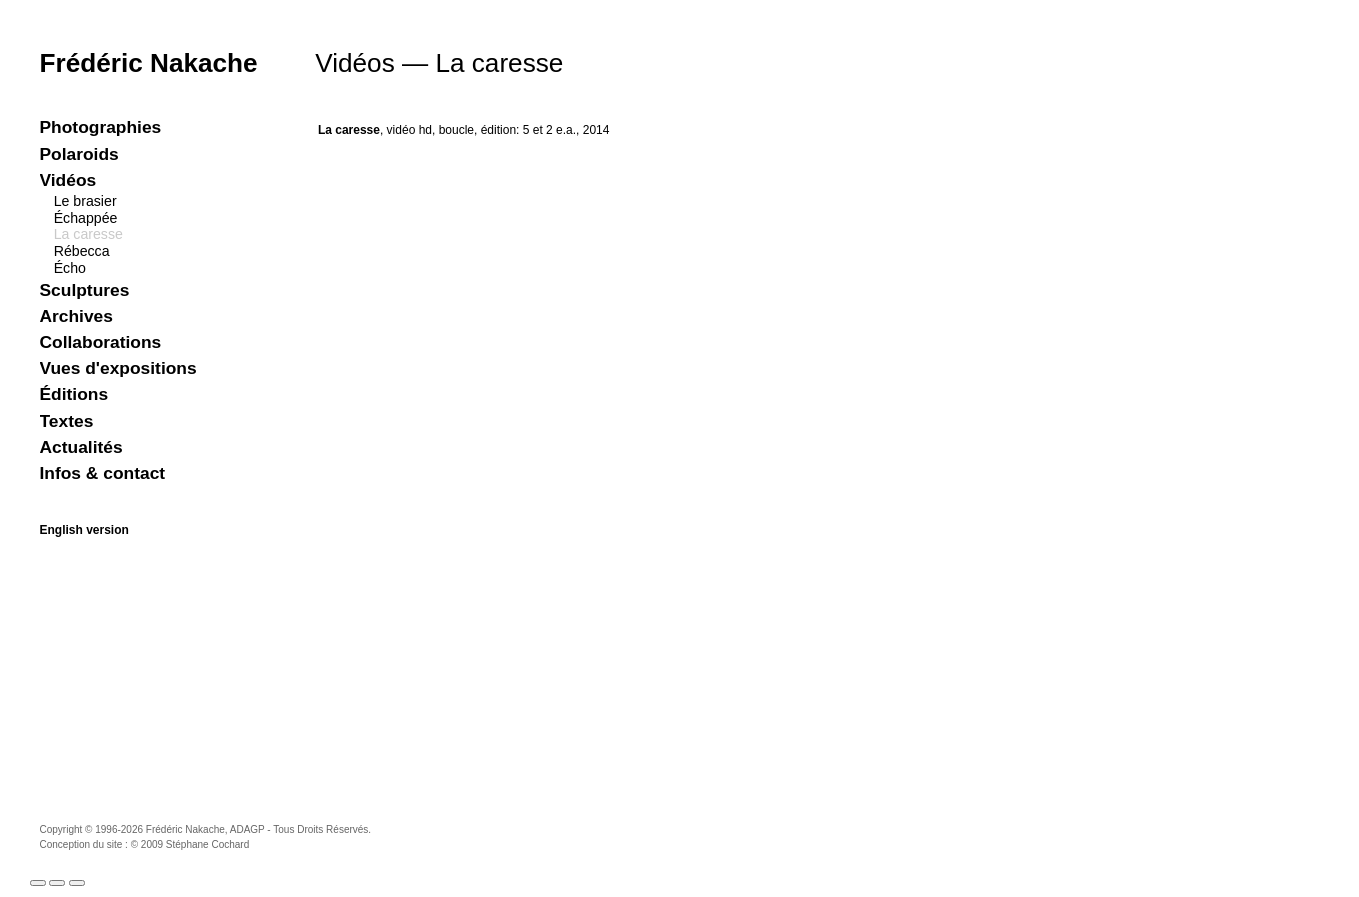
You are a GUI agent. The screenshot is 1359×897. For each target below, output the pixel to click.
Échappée (86, 218)
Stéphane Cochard (207, 844)
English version (84, 530)
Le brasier (85, 201)
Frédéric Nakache (149, 63)
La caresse (88, 234)
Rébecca (82, 251)
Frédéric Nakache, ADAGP (205, 829)
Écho (70, 268)
